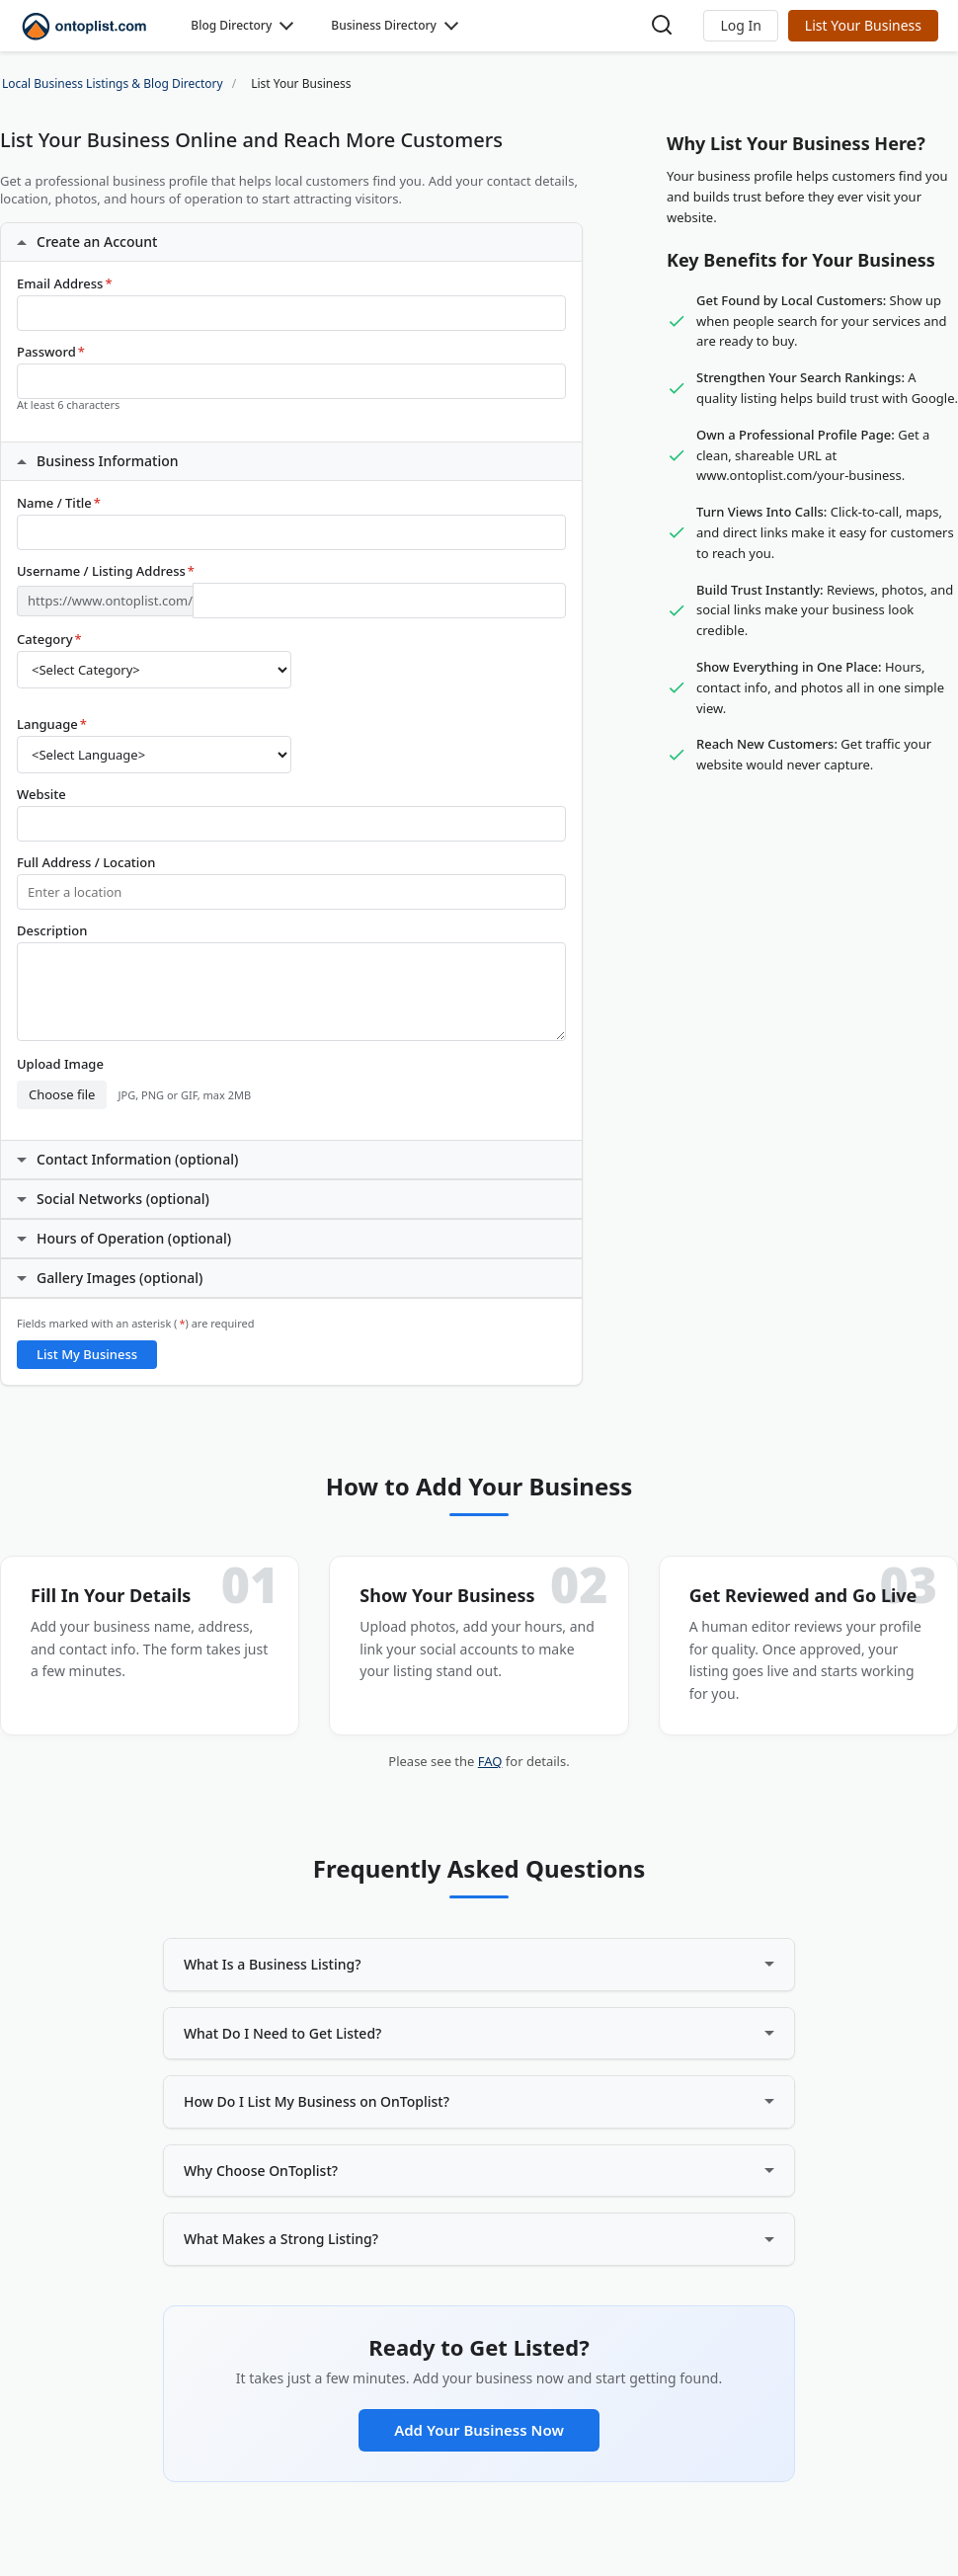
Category (49, 639)
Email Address (65, 284)
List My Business (87, 1354)
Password (51, 352)
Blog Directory (231, 25)
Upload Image (60, 1064)
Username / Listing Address (106, 571)
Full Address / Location (86, 862)
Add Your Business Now (479, 2430)
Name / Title (59, 503)
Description (52, 931)
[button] (740, 25)
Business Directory (384, 25)
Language (52, 724)
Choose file (62, 1094)
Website (41, 794)
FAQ (490, 1761)
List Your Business (863, 25)
